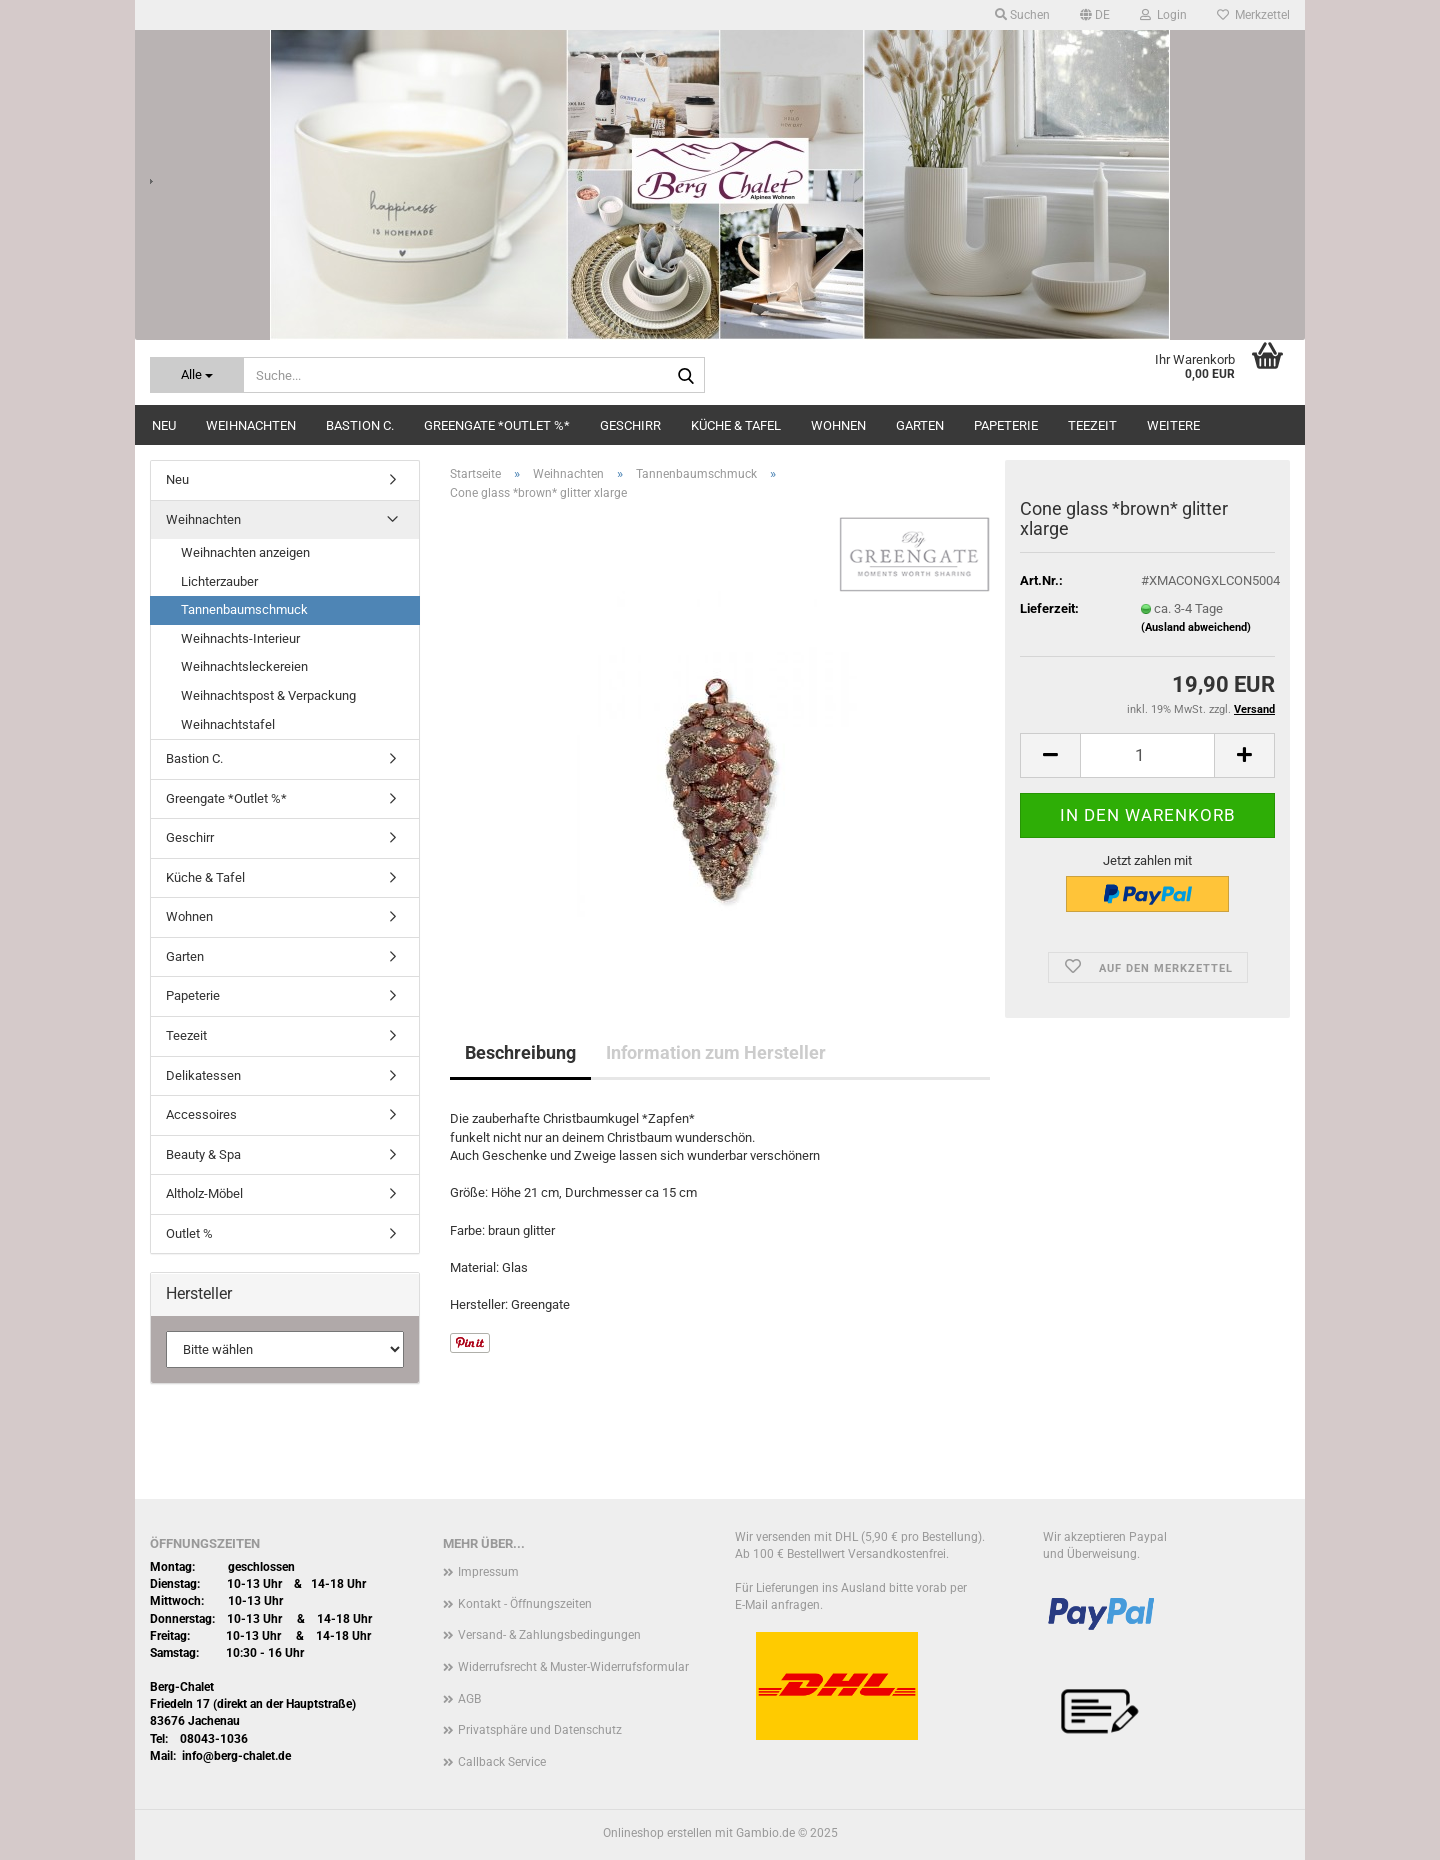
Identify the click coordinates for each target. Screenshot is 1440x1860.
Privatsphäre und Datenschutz (540, 1730)
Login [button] (1163, 15)
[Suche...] (197, 375)
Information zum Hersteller (716, 1052)
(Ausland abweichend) (1196, 627)
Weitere (1173, 425)
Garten (920, 425)
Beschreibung (520, 1052)
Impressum (488, 1572)
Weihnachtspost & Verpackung (268, 695)
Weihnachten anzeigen (245, 552)
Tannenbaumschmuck (244, 609)
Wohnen (838, 425)
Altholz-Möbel (204, 1193)
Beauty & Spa (203, 1154)
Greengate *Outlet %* (497, 425)
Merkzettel (1253, 15)
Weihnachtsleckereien (244, 666)
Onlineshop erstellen (657, 1833)
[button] (1095, 15)
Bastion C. (360, 425)
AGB (469, 1699)
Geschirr (630, 425)
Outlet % (189, 1233)
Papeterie (1006, 425)
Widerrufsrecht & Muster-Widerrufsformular (573, 1667)
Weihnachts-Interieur (240, 638)
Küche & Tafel (736, 425)
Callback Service (502, 1762)
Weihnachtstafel (228, 724)
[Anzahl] (1147, 755)
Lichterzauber (219, 581)
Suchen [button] (1022, 15)
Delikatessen (203, 1075)
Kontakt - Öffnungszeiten (525, 1604)
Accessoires (201, 1114)
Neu (164, 425)
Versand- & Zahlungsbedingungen (549, 1635)
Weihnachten (251, 425)
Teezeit (1092, 425)
